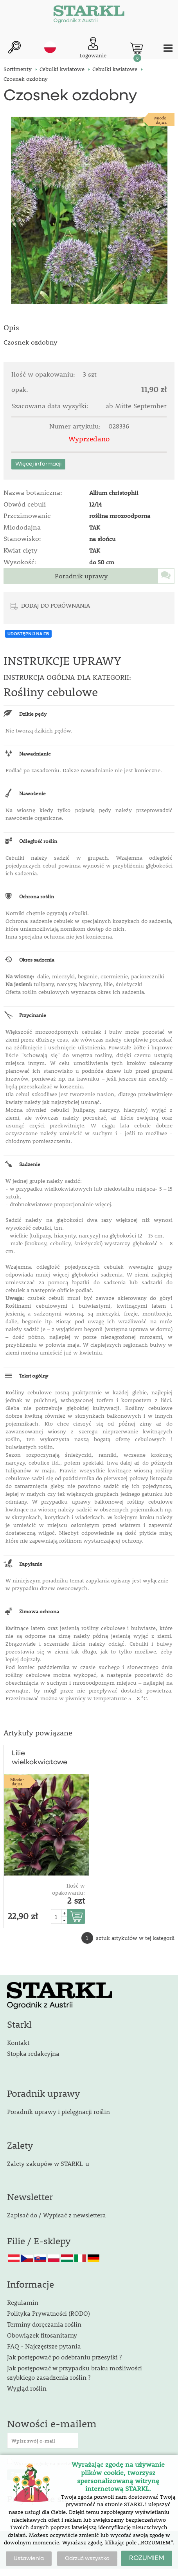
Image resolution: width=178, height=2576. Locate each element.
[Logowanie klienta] (92, 48)
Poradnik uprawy (81, 576)
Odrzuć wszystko (87, 2558)
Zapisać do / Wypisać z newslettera (56, 2215)
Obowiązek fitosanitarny (42, 2335)
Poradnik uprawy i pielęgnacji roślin (58, 2111)
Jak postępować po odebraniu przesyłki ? (64, 2357)
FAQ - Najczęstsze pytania (44, 2346)
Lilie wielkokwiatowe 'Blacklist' (39, 1758)
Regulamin (22, 2302)
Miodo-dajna (161, 120)
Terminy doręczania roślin (44, 2324)
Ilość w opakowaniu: (68, 1889)
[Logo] (89, 15)
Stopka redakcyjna (33, 2053)
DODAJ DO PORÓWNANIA (55, 605)
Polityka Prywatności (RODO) (48, 2313)
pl (50, 47)
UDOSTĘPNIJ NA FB (28, 633)
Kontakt (18, 2042)
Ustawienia (29, 2558)
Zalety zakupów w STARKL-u (48, 2163)
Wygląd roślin (27, 2388)
